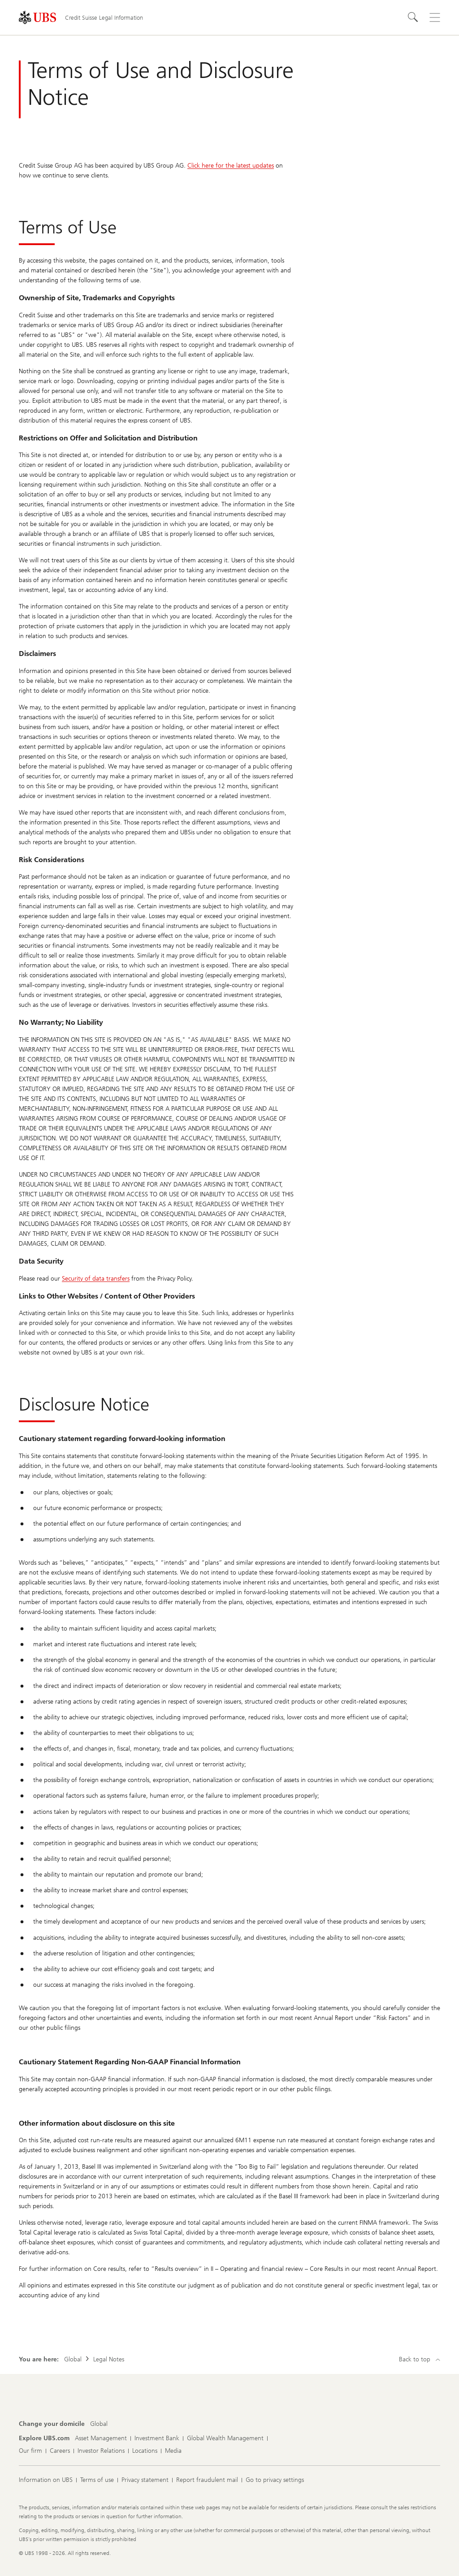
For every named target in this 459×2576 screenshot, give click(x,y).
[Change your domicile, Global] (99, 2424)
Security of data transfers (96, 1278)
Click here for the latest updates (230, 165)
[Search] (413, 17)
